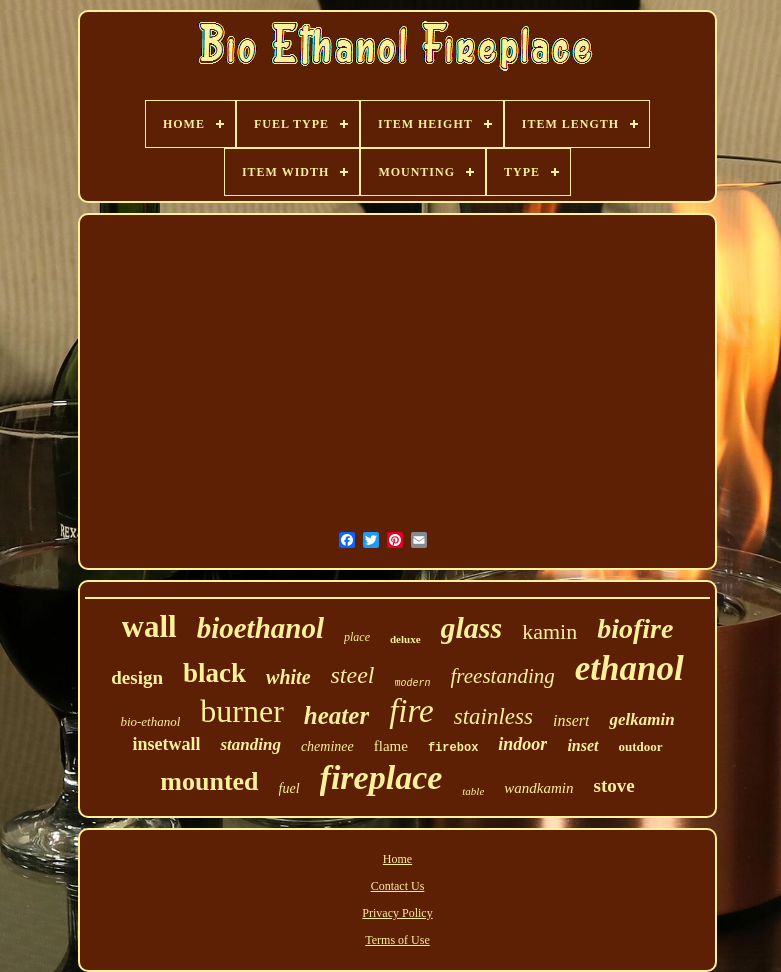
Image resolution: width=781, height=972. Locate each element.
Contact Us (398, 886)
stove (613, 785)
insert (571, 720)
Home (397, 859)
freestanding (503, 676)
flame (391, 746)
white (288, 677)
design (137, 677)
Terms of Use (397, 940)
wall (149, 626)
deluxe (405, 639)
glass (472, 627)
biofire (635, 628)
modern (413, 683)
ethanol (629, 668)
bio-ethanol (150, 721)
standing (250, 744)
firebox (453, 748)
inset (582, 745)
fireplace (381, 777)
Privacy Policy (397, 913)
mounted (209, 781)
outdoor (641, 746)
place (357, 637)
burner (242, 711)
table (473, 791)
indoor (522, 744)
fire (411, 711)
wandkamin (538, 788)
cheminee (327, 746)
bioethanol (260, 628)
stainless (493, 716)
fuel (289, 788)
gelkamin (641, 719)
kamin (549, 631)
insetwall (166, 744)
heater (336, 715)
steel (353, 675)
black (214, 673)
